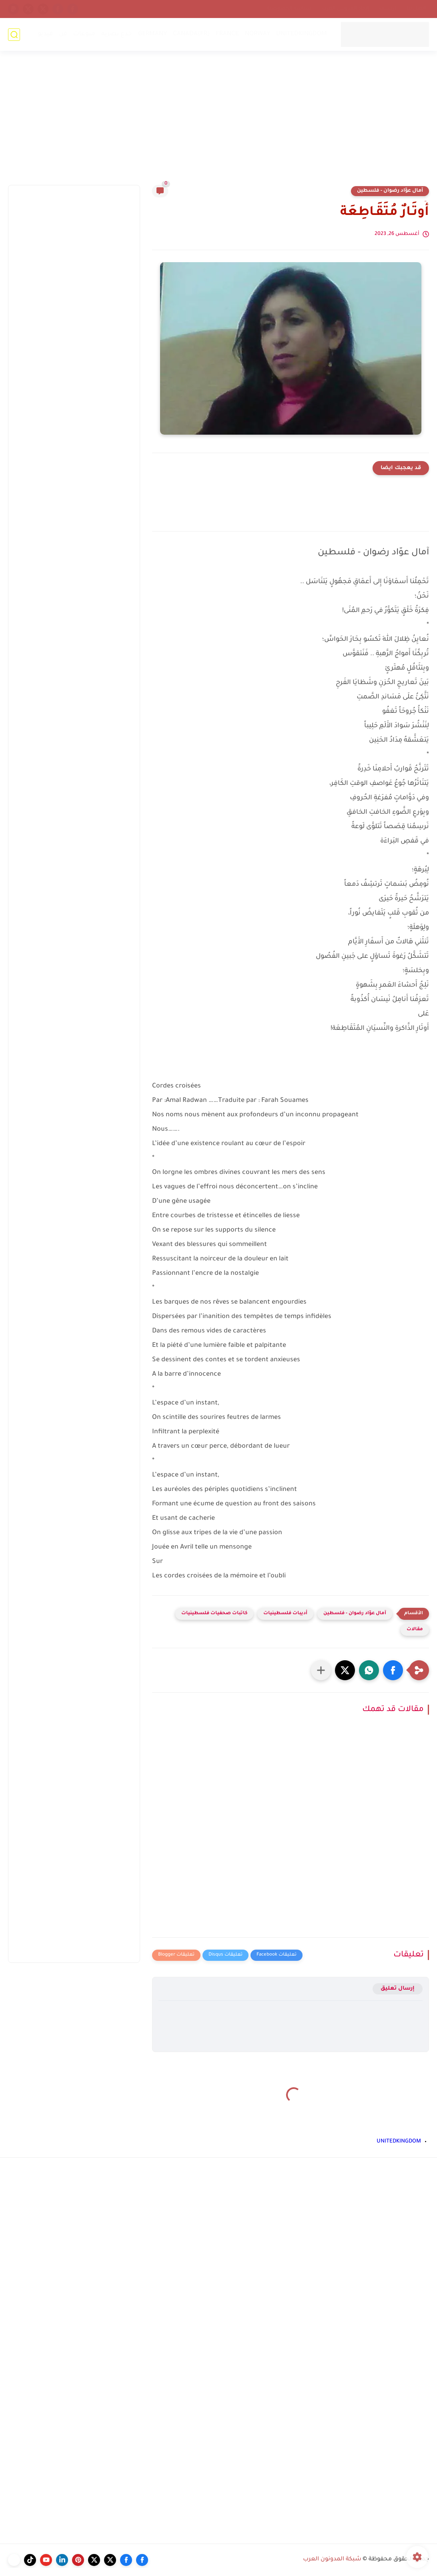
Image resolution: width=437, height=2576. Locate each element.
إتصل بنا (416, 9)
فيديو (45, 34)
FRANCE (227, 34)
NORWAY (257, 34)
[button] (393, 1670)
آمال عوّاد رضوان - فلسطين (390, 191)
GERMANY (152, 34)
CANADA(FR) (191, 34)
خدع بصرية (116, 34)
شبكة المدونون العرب (332, 2559)
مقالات (415, 1629)
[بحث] (14, 34)
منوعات (84, 34)
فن (63, 34)
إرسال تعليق (398, 1989)
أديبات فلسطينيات (285, 1613)
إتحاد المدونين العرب (345, 9)
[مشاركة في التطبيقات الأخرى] (321, 1670)
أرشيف (387, 9)
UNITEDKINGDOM (301, 34)
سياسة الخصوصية (289, 9)
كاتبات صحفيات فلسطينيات (214, 1613)
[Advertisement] (218, 123)
